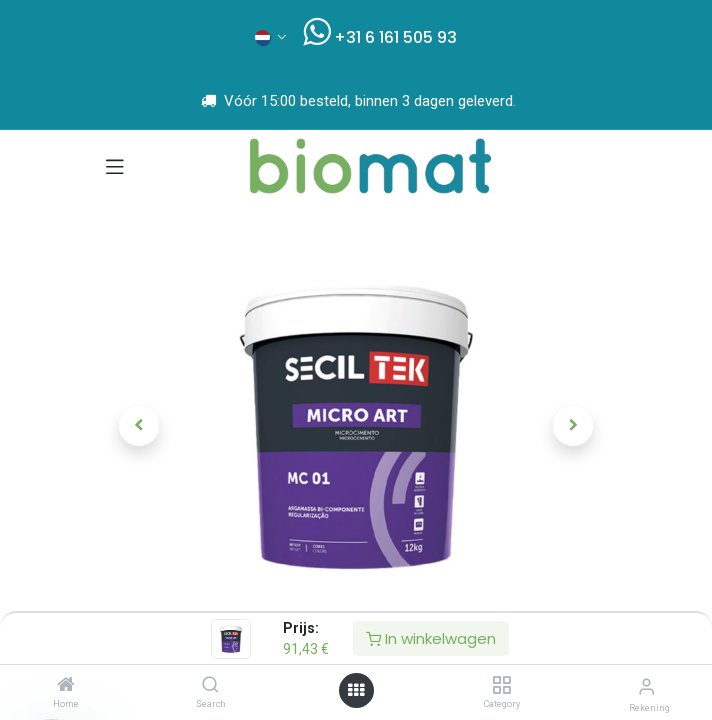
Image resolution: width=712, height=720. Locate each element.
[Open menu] (356, 690)
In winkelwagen (431, 638)
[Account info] (646, 686)
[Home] (66, 686)
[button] (139, 426)
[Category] (501, 686)
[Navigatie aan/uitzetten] (115, 166)
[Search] (210, 686)
